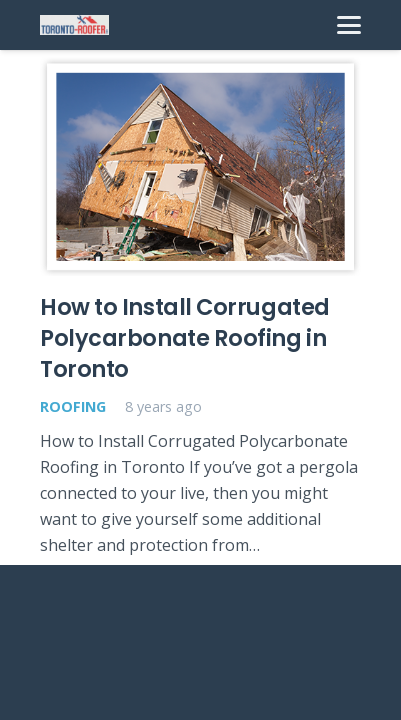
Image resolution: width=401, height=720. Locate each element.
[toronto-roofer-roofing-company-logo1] (74, 25)
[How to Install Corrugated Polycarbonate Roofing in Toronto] (200, 166)
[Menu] (349, 25)
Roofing (73, 406)
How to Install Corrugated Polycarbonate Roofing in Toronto (185, 338)
